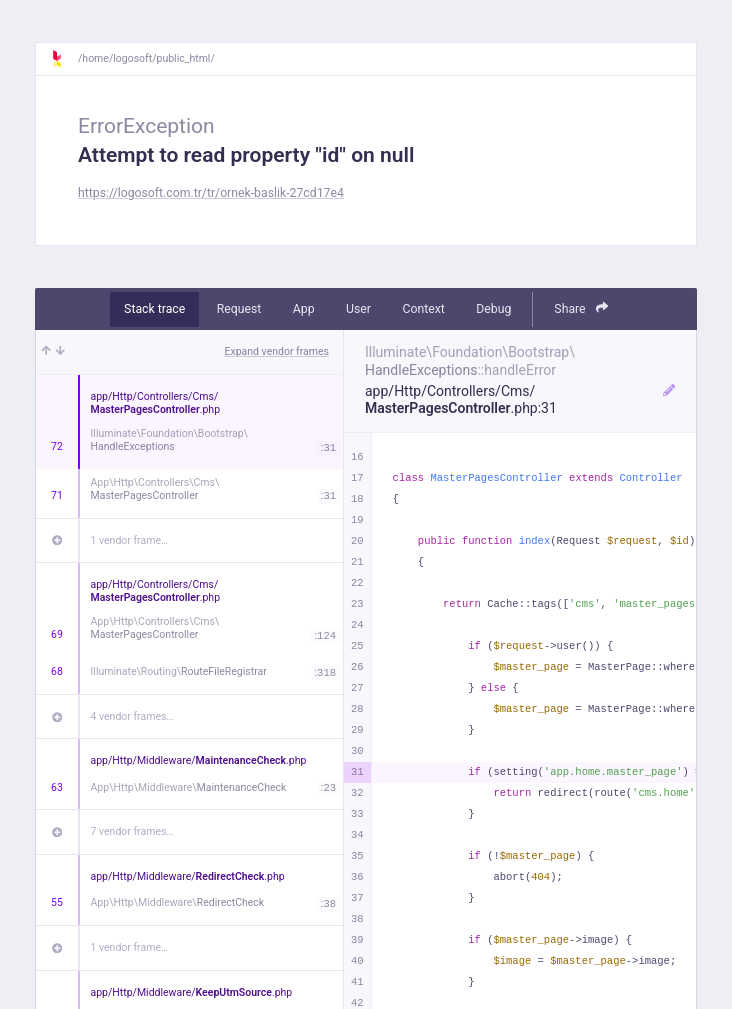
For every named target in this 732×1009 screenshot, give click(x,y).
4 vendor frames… (132, 716)
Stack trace (154, 309)
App (304, 309)
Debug (493, 309)
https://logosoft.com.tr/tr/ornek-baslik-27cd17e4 (211, 193)
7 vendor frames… (132, 831)
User (358, 309)
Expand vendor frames (277, 351)
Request (239, 309)
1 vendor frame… (129, 540)
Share (581, 308)
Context (423, 309)
